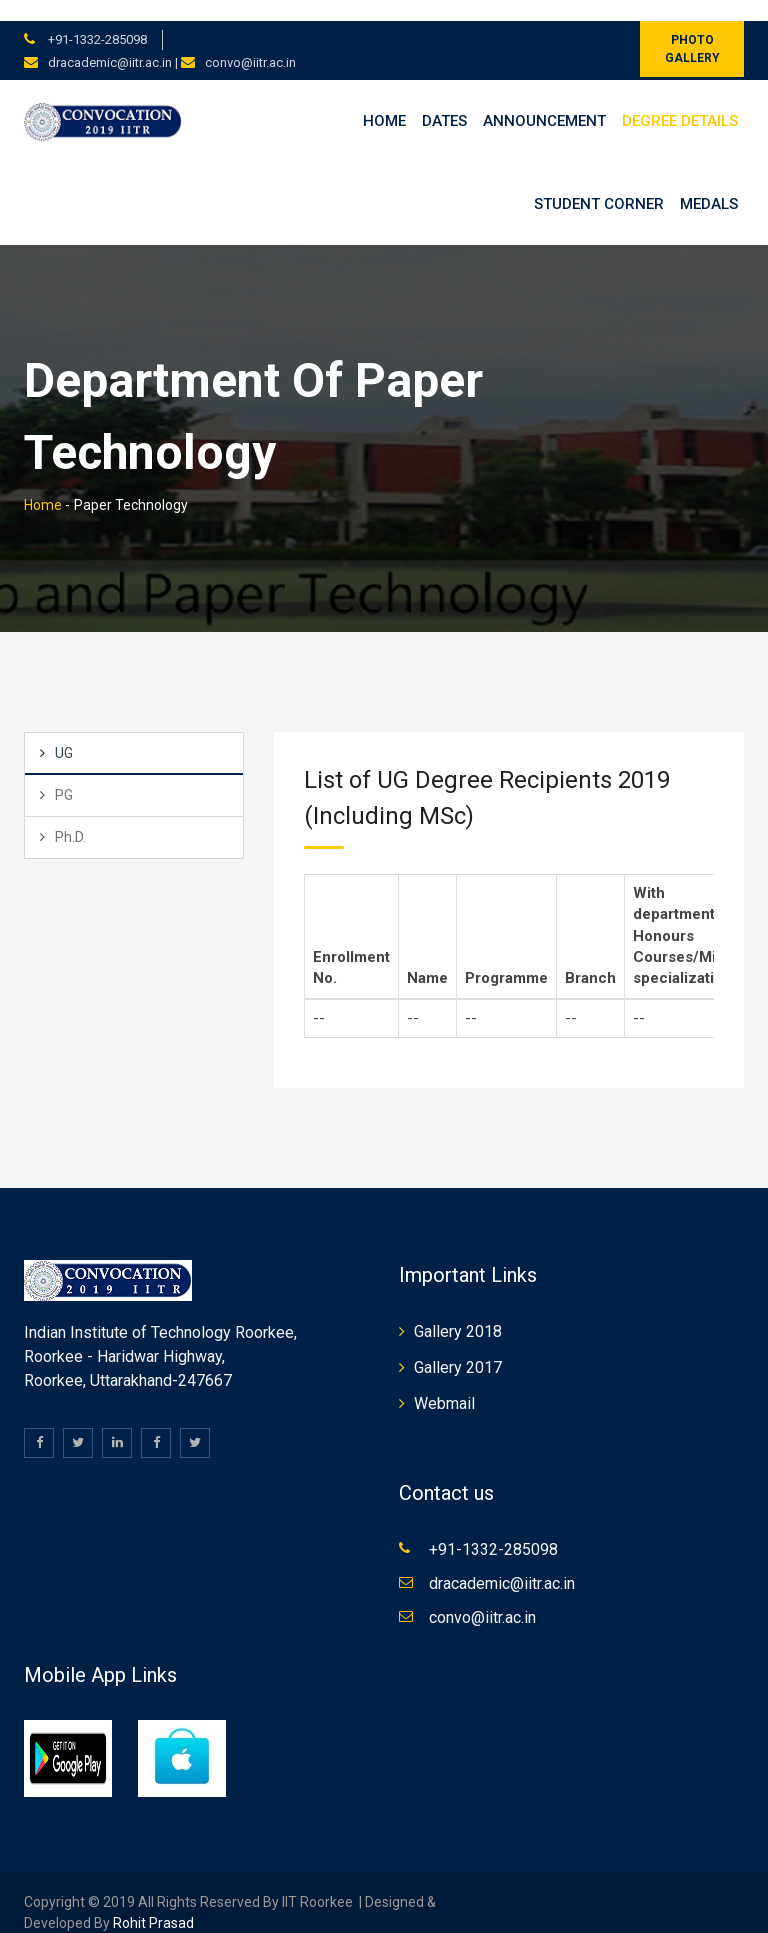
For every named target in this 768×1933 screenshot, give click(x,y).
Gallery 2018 (458, 1310)
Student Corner (599, 183)
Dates (444, 100)
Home (384, 100)
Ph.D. (70, 816)
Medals (709, 183)
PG (64, 774)
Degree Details (680, 100)
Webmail (444, 1382)
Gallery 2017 (458, 1346)
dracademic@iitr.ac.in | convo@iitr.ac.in (172, 41)
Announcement (544, 100)
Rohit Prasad (153, 1902)
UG (64, 732)
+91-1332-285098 (96, 18)
